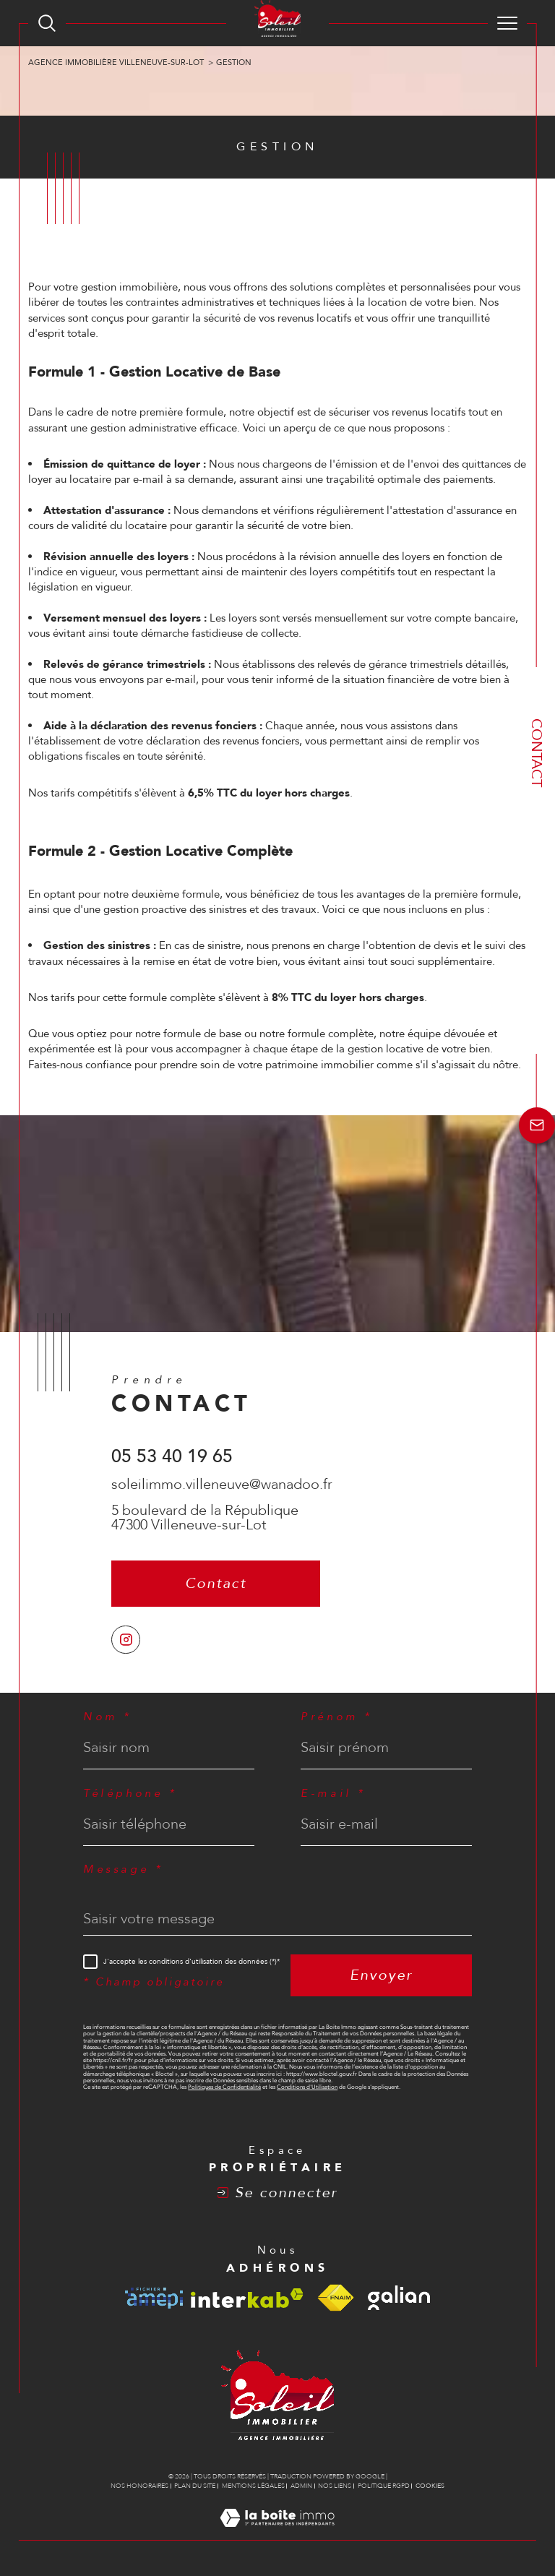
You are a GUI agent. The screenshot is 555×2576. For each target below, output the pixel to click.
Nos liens (334, 2485)
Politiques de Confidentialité (224, 2087)
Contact (536, 752)
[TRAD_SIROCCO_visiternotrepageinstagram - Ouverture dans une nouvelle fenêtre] (125, 1640)
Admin (301, 2485)
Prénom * (337, 1717)
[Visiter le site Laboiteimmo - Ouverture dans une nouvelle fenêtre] (277, 2533)
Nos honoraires (139, 2485)
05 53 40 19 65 (172, 1456)
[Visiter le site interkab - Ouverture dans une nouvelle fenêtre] (247, 2298)
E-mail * (333, 1793)
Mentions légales (253, 2485)
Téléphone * (130, 1793)
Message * (123, 1869)
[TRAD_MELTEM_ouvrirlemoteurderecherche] (47, 23)
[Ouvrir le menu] (507, 23)
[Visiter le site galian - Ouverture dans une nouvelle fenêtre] (399, 2297)
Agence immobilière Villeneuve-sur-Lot (116, 62)
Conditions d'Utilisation (307, 2087)
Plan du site (194, 2485)
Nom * (107, 1717)
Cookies (430, 2485)
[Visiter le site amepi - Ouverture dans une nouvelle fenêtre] (154, 2298)
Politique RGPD (384, 2485)
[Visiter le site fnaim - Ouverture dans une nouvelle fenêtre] (335, 2298)
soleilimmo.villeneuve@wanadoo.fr (221, 1484)
